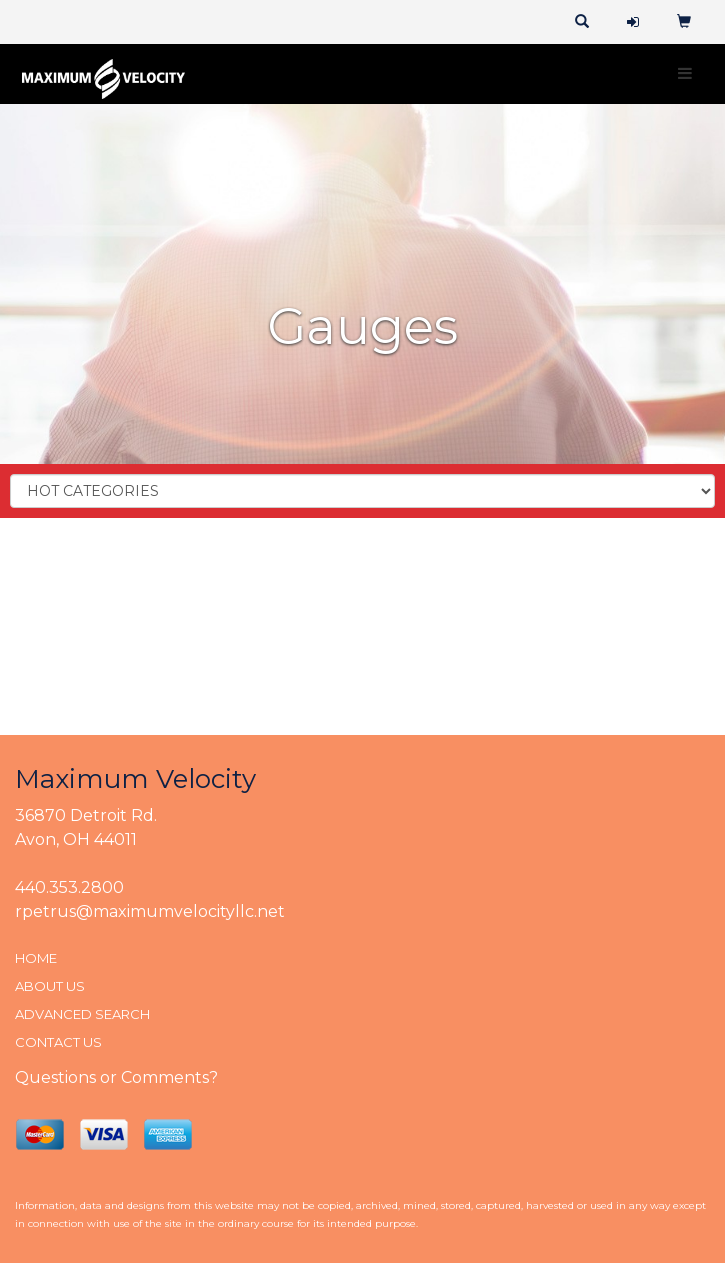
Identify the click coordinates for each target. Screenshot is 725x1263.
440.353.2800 (69, 887)
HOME (36, 958)
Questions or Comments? (116, 1077)
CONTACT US (58, 1042)
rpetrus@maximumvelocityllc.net (150, 911)
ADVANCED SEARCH (82, 1014)
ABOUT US (50, 986)
